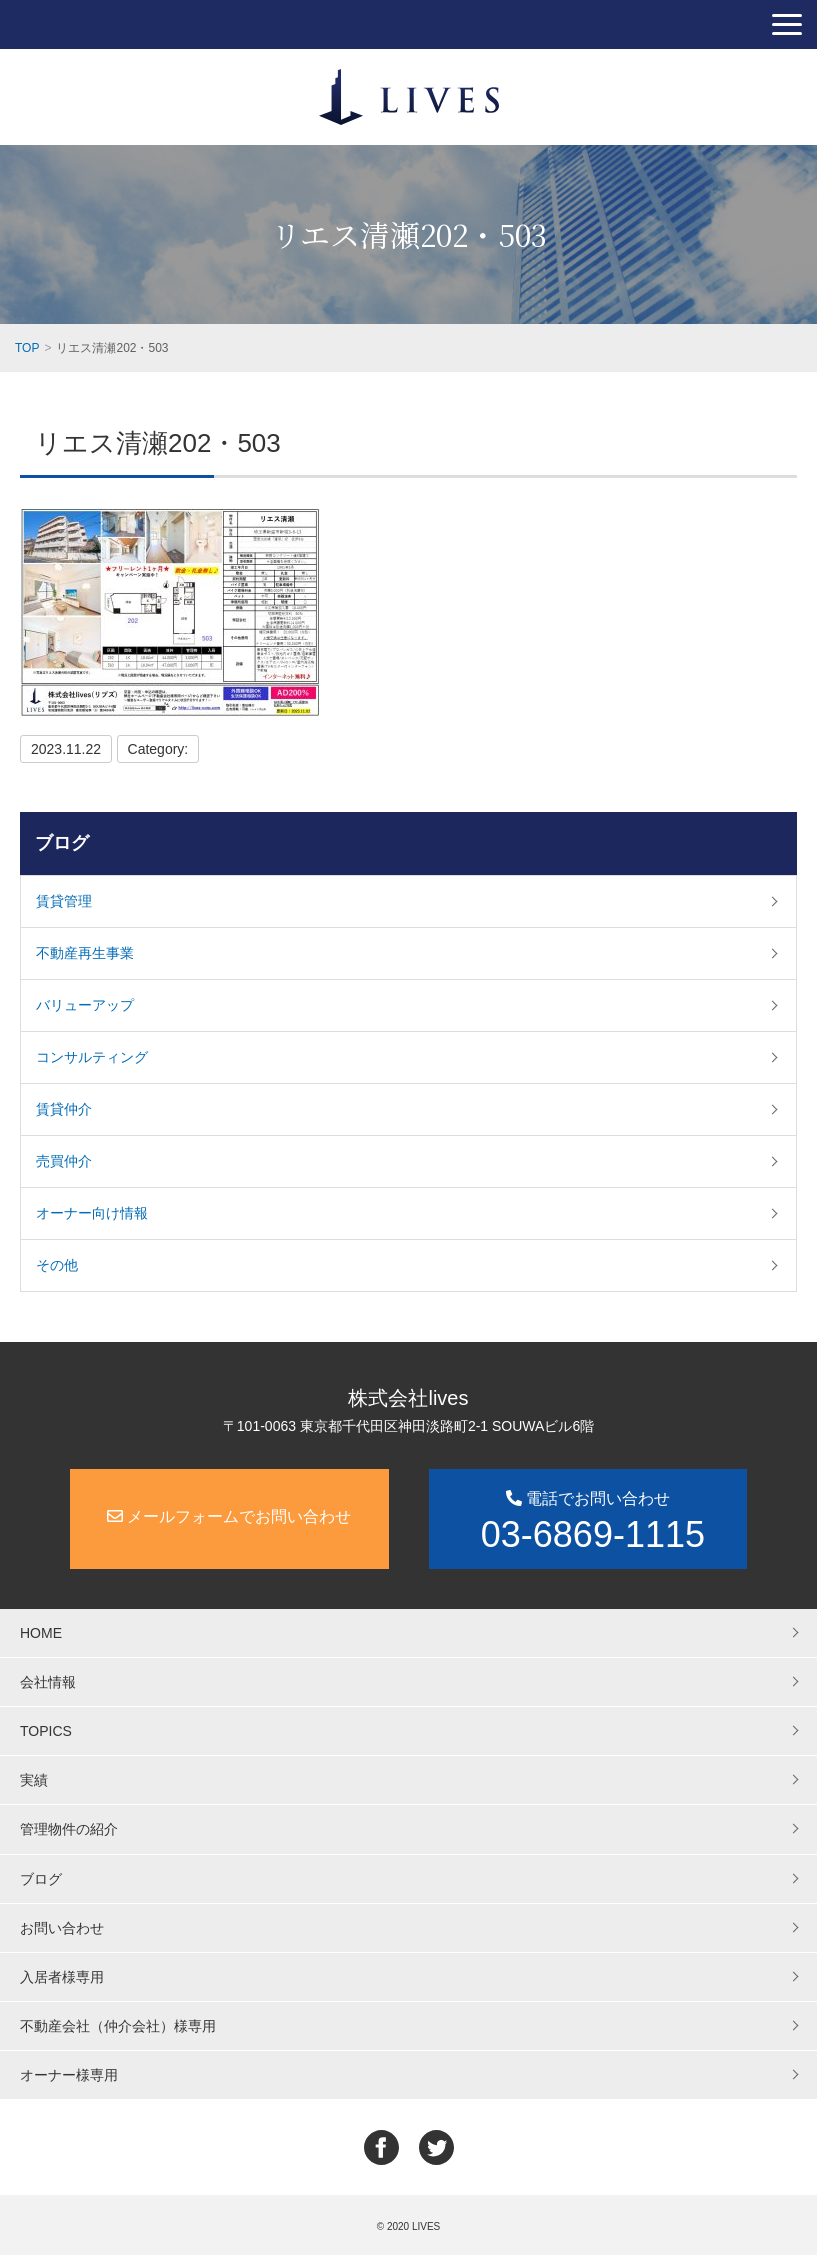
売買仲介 (64, 1161)
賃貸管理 (64, 901)
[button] (787, 24)
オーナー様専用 (69, 2075)
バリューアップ (85, 1005)
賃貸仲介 (64, 1109)
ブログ (62, 843)
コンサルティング (92, 1057)
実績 (34, 1780)
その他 (57, 1265)
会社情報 (48, 1682)
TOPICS (46, 1731)
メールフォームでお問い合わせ (229, 1516)
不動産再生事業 (85, 953)
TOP (27, 348)
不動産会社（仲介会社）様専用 (118, 2026)
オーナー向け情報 (92, 1213)
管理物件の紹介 (69, 1829)
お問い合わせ (62, 1928)
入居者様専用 (62, 1977)
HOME (41, 1633)
